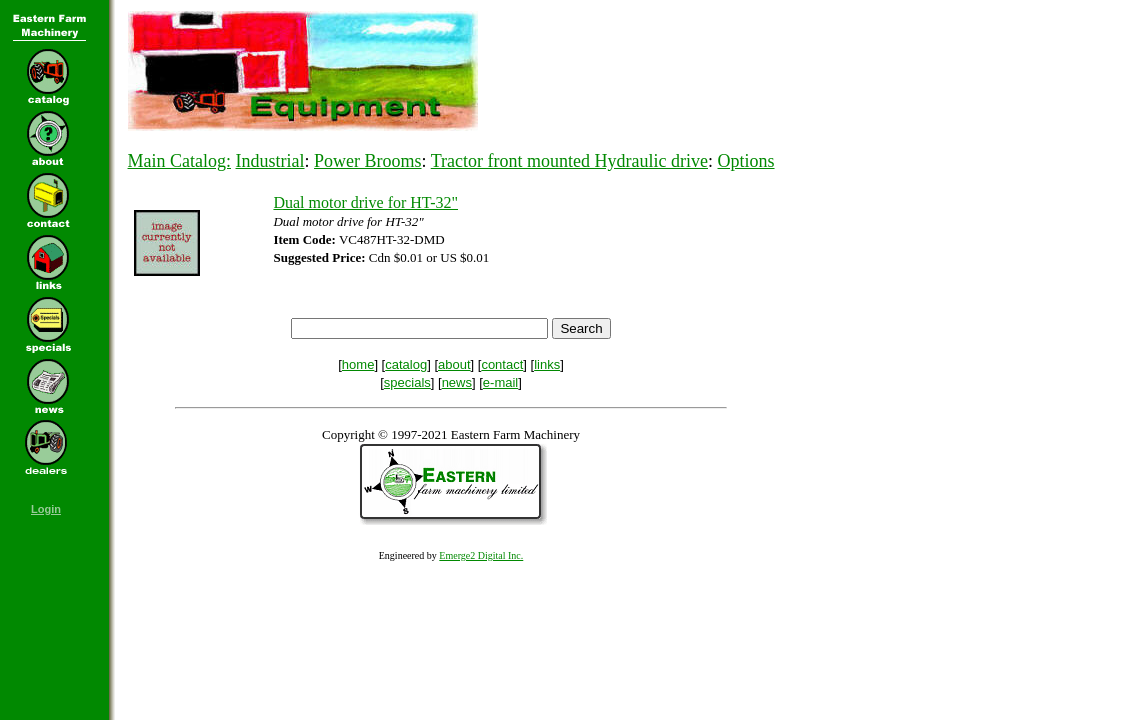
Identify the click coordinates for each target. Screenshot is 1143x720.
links (547, 364)
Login (46, 509)
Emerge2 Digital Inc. (481, 555)
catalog (406, 364)
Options (746, 161)
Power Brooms (368, 161)
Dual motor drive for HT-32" (365, 202)
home (358, 364)
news (457, 382)
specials (407, 382)
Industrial (270, 161)
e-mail (500, 382)
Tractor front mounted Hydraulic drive (569, 161)
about (454, 364)
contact (502, 364)
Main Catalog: (179, 161)
